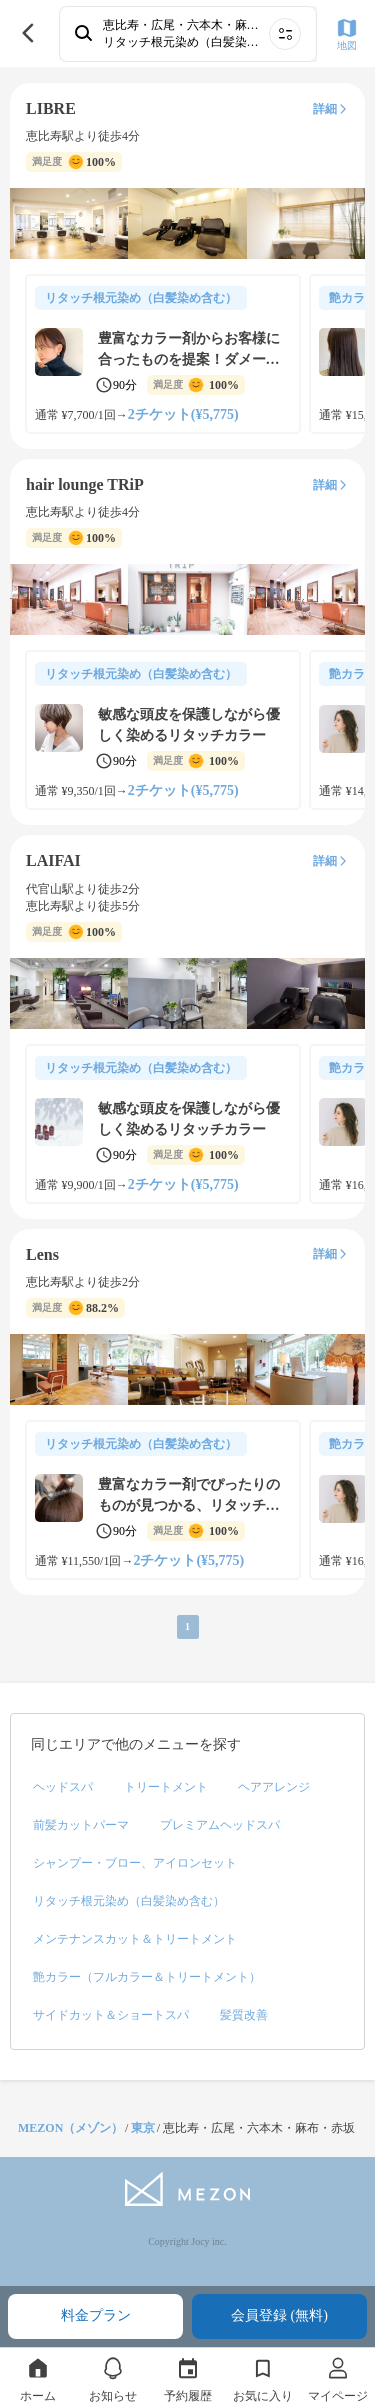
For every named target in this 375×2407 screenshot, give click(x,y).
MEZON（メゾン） (70, 2128)
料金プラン (96, 2315)
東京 (143, 2128)
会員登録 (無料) (279, 2315)
